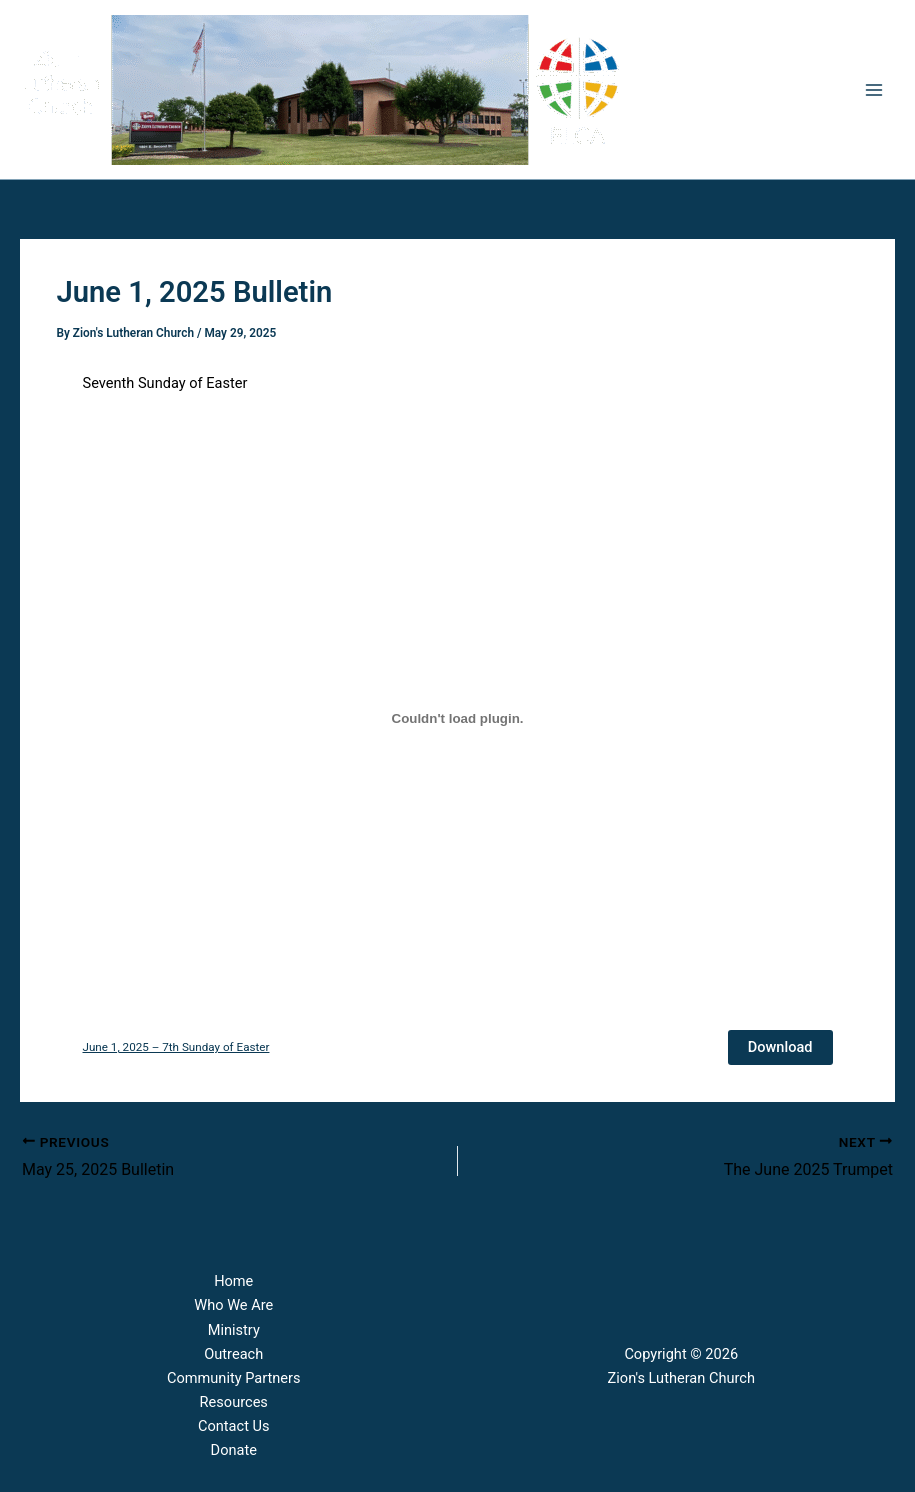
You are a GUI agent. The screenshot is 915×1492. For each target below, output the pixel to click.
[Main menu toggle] (874, 90)
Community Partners (234, 1378)
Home (233, 1281)
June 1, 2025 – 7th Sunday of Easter (176, 1047)
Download (780, 1047)
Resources (234, 1402)
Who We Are (233, 1305)
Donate (234, 1450)
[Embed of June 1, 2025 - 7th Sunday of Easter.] (458, 719)
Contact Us (234, 1426)
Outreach (233, 1354)
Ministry (234, 1330)
